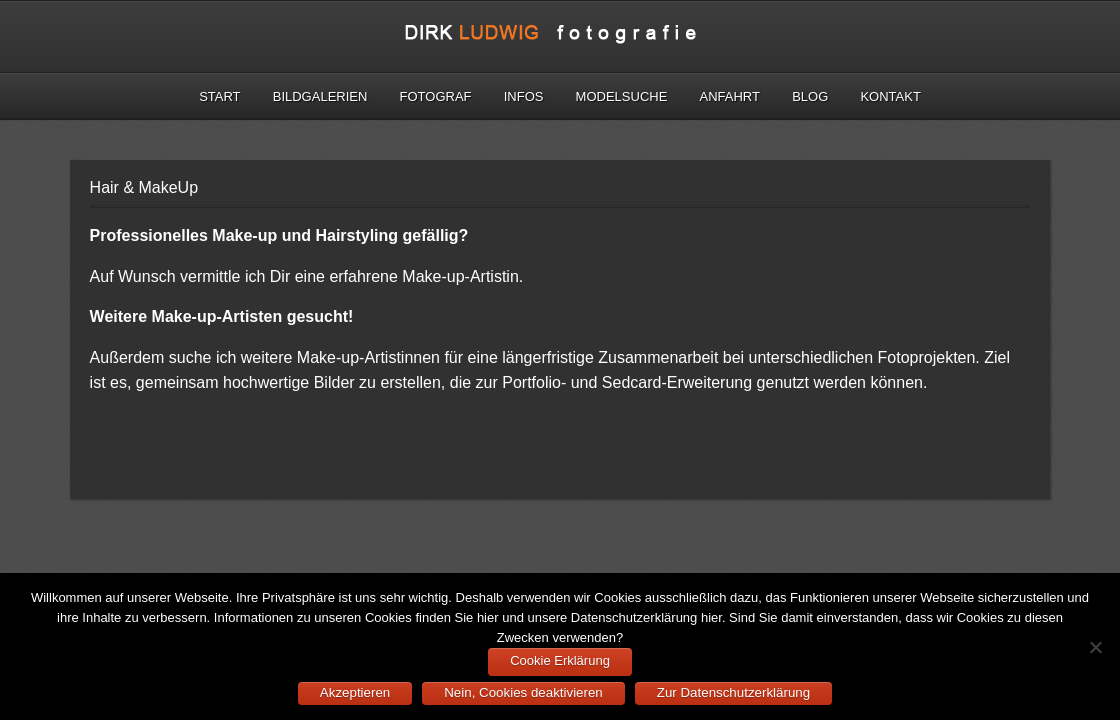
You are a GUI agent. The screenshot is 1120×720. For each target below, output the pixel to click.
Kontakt (890, 96)
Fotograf (436, 96)
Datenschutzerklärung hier (646, 617)
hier (488, 617)
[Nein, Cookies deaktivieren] (1095, 647)
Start (219, 96)
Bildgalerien (320, 96)
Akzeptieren (355, 692)
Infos (524, 96)
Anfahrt (730, 96)
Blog (810, 96)
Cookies (388, 617)
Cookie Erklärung (560, 660)
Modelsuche (622, 96)
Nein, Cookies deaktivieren (523, 692)
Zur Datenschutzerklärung (733, 692)
